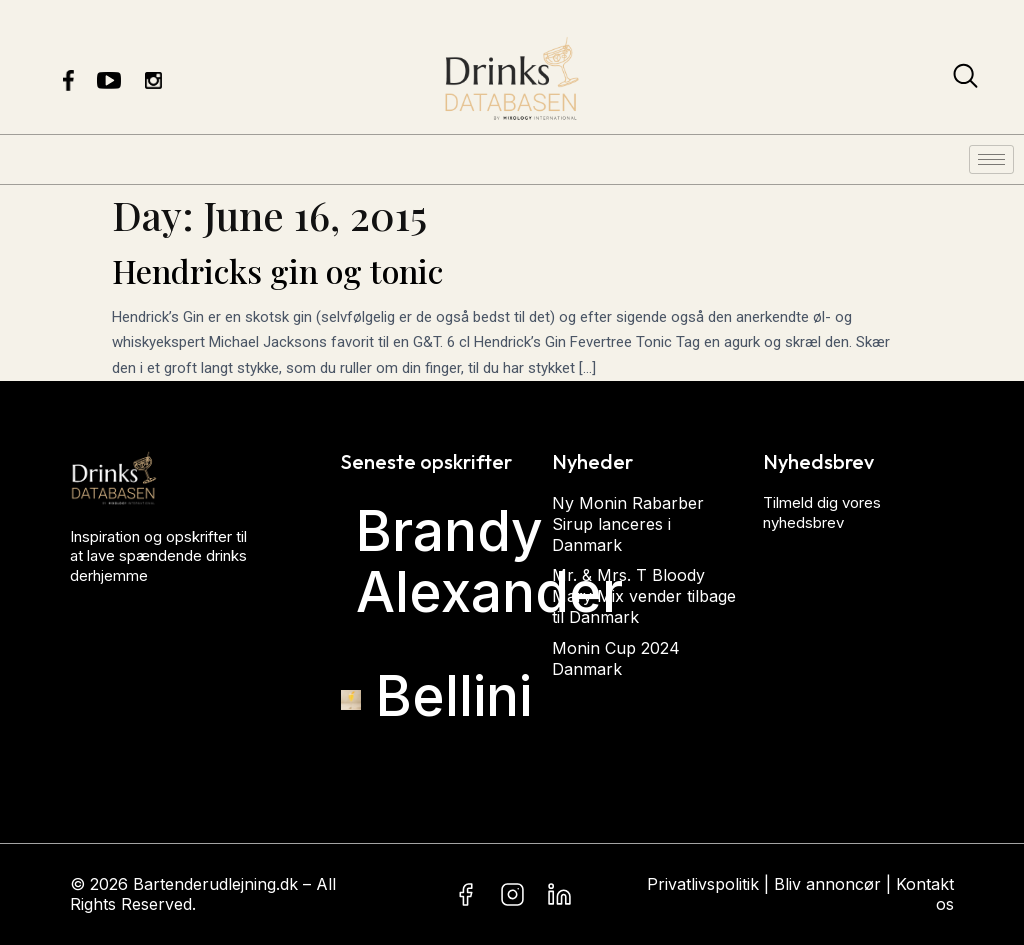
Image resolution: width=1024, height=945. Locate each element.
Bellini (454, 696)
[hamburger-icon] (991, 159)
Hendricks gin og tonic (277, 270)
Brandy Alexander (489, 561)
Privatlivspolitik (703, 884)
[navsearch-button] (965, 80)
